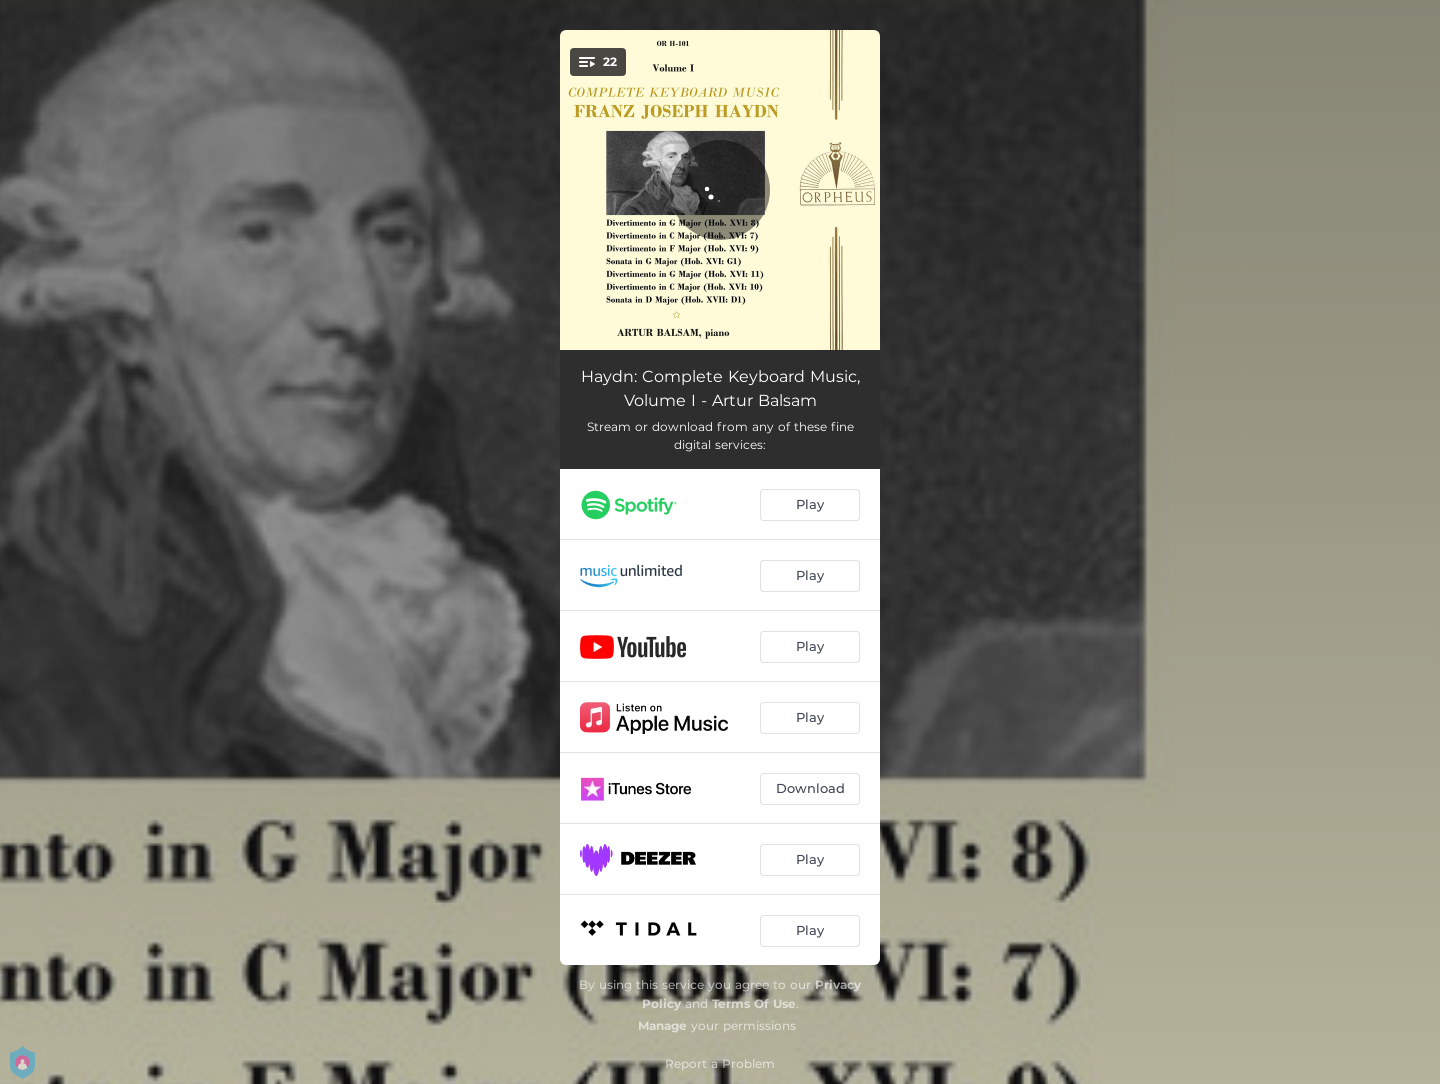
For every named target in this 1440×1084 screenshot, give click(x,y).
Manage (662, 1025)
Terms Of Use (754, 1003)
